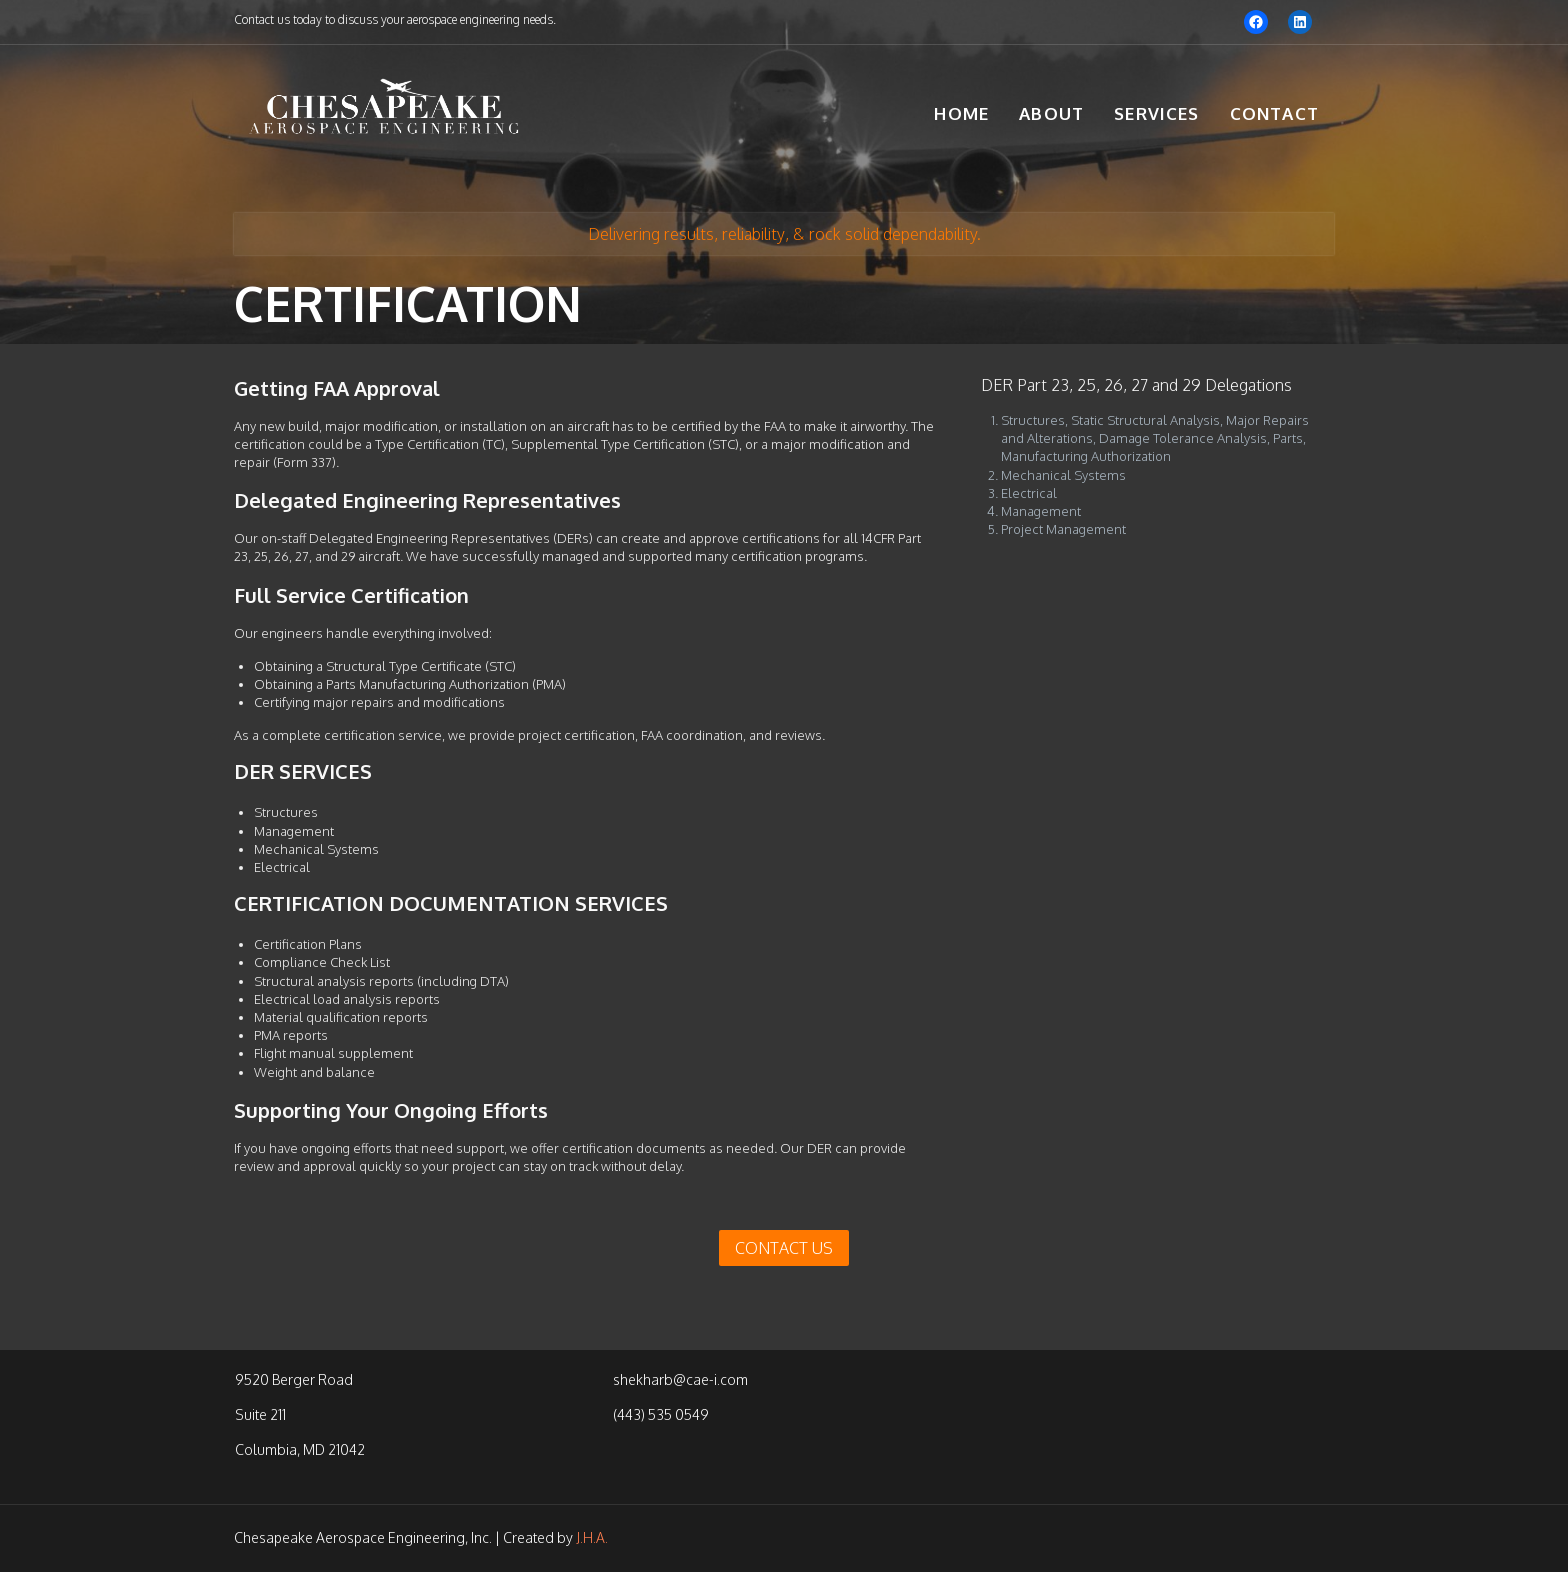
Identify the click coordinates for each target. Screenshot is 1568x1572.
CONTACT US (784, 1248)
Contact (1274, 113)
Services (1157, 113)
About (1051, 113)
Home (961, 113)
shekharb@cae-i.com (680, 1379)
